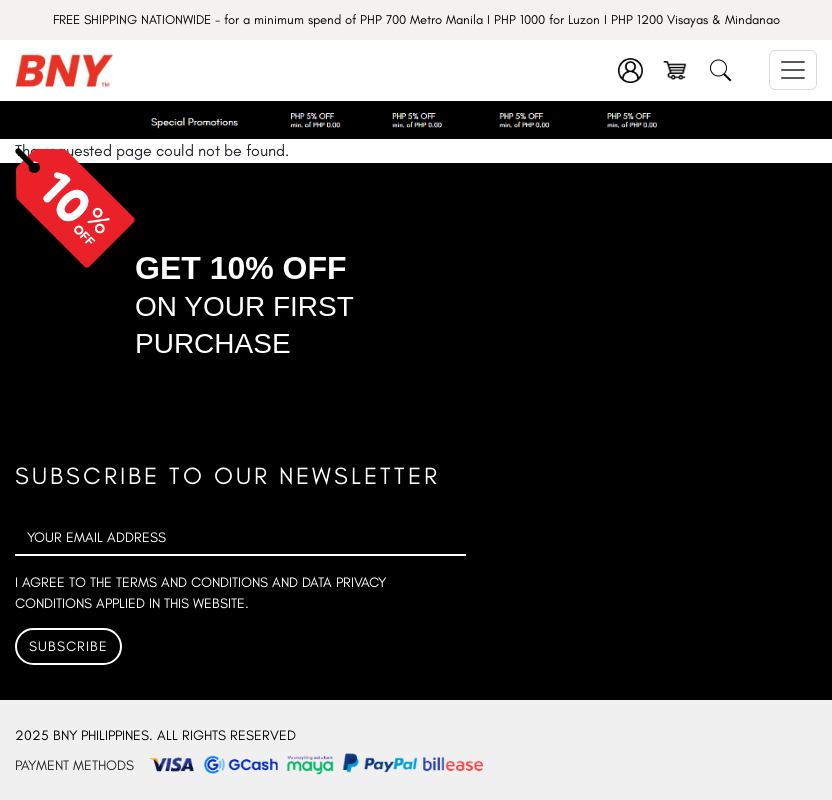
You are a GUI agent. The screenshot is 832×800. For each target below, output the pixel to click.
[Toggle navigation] (793, 70)
